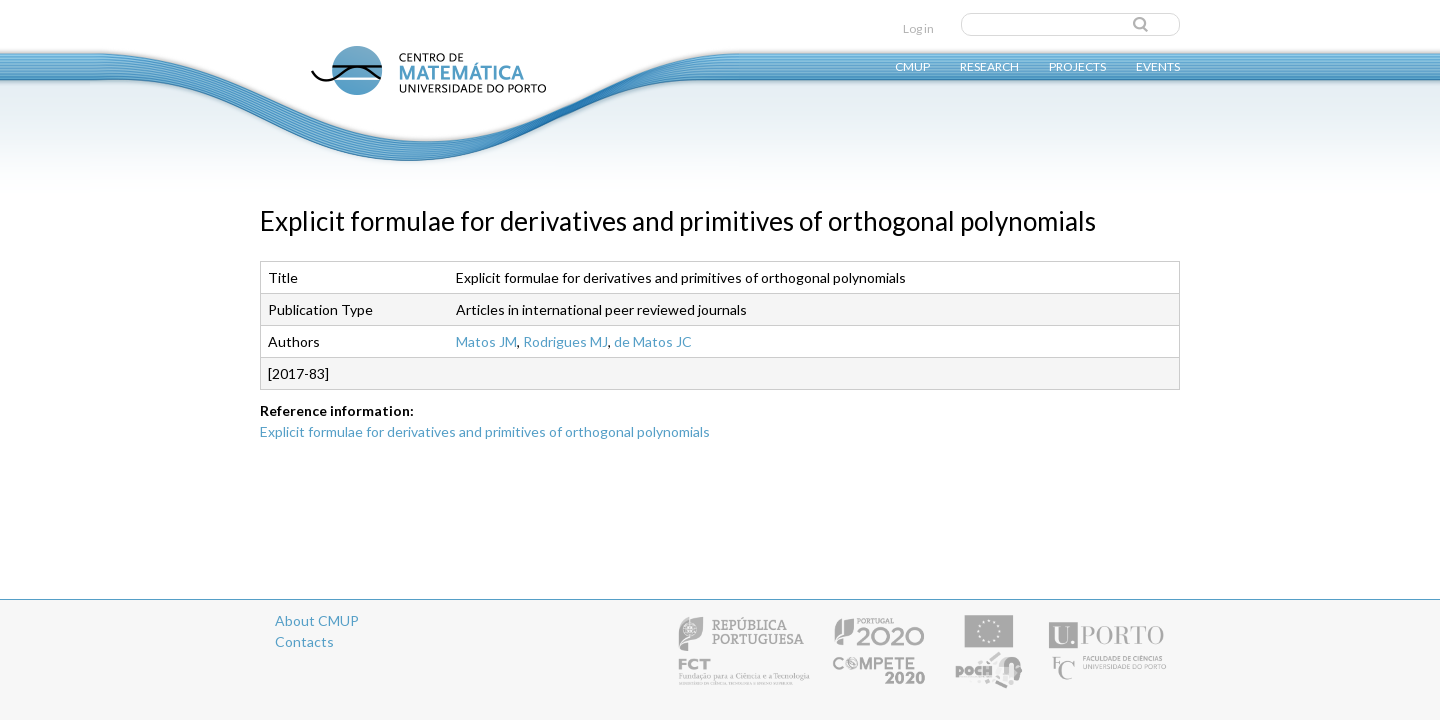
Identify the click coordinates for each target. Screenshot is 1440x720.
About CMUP (317, 620)
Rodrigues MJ (565, 341)
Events (1158, 65)
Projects (1077, 65)
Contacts (304, 641)
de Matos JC (653, 341)
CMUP (912, 65)
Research (989, 65)
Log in (918, 28)
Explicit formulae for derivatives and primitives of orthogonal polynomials (485, 431)
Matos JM (486, 341)
